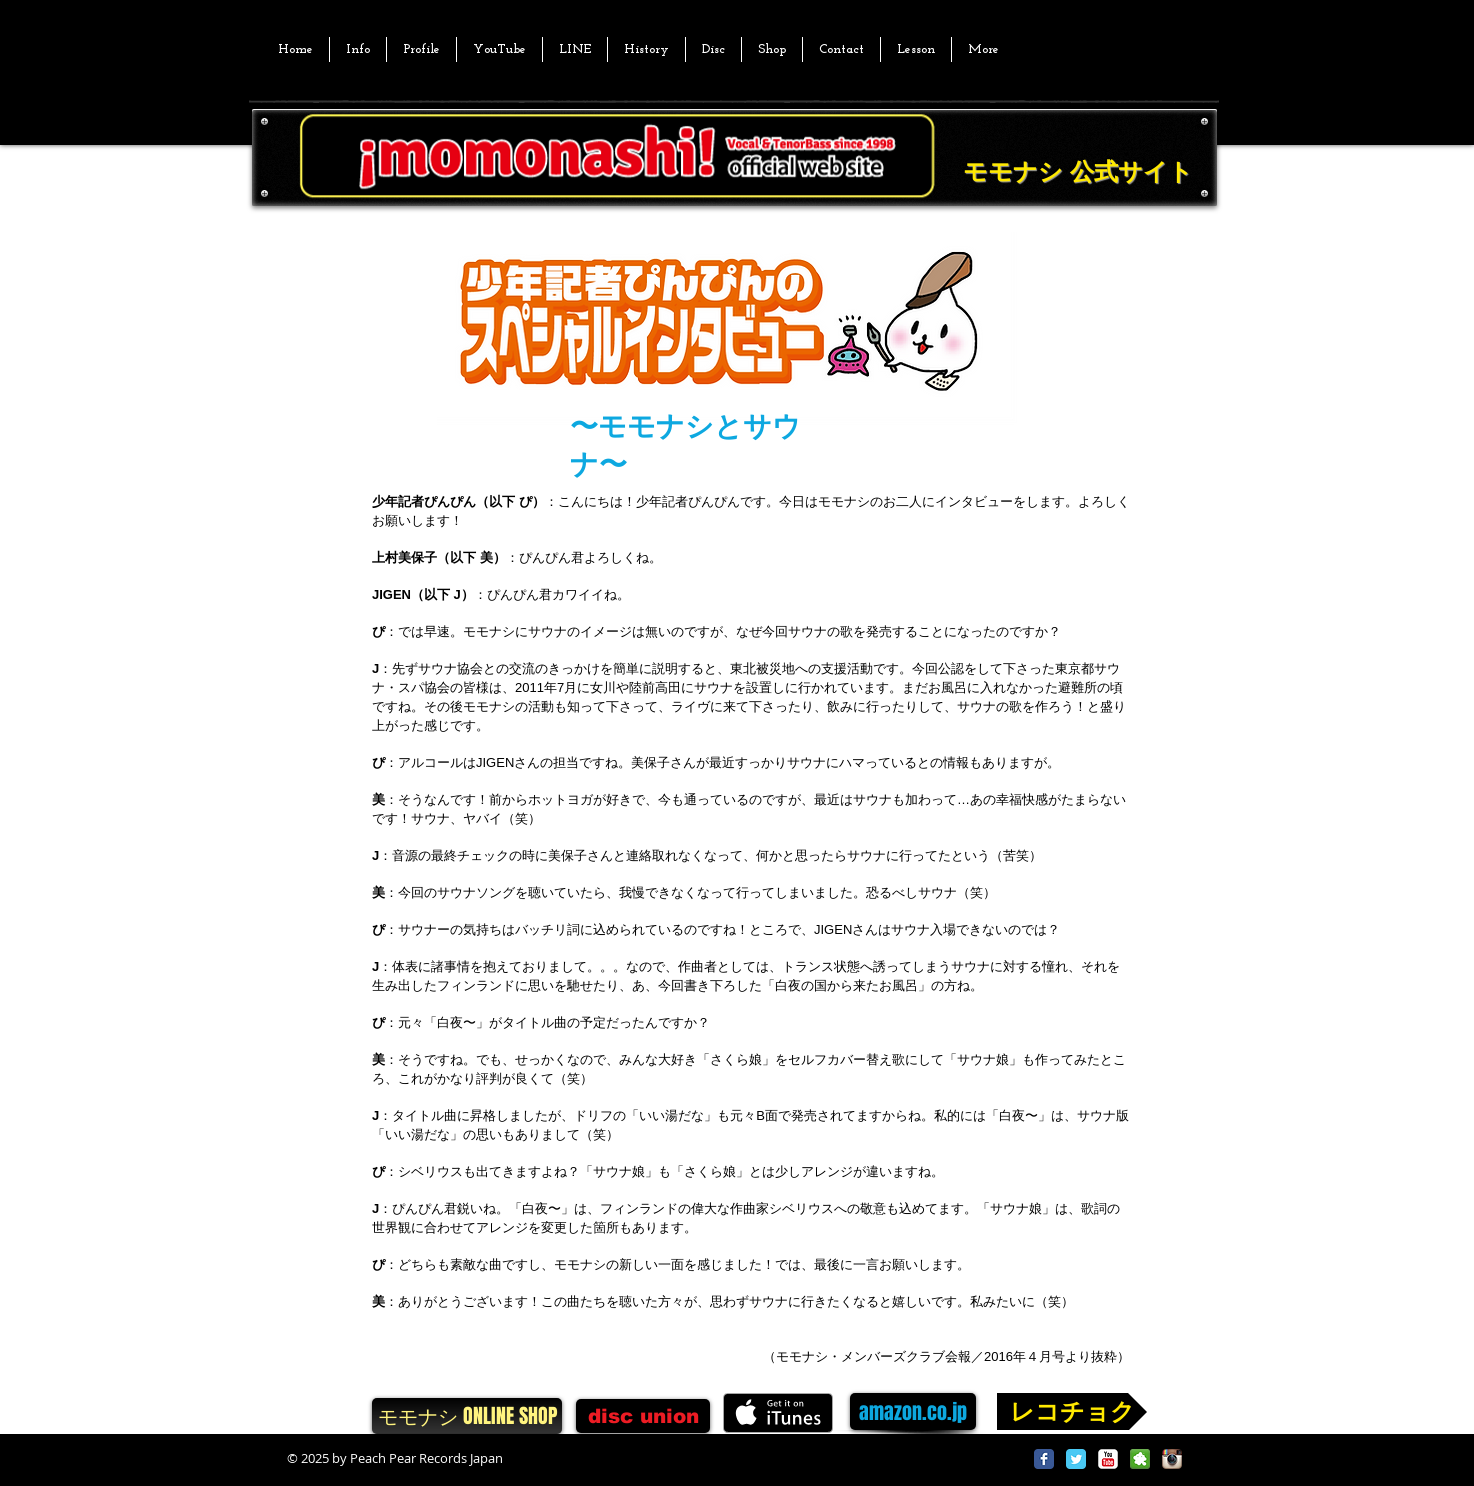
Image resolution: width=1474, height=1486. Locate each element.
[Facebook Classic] (1044, 1459)
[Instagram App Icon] (1172, 1459)
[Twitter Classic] (1076, 1459)
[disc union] (643, 1416)
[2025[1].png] (1140, 1459)
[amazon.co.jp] (913, 1411)
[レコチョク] (1072, 1411)
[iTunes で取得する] (778, 1413)
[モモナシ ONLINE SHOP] (467, 1416)
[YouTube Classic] (1108, 1459)
